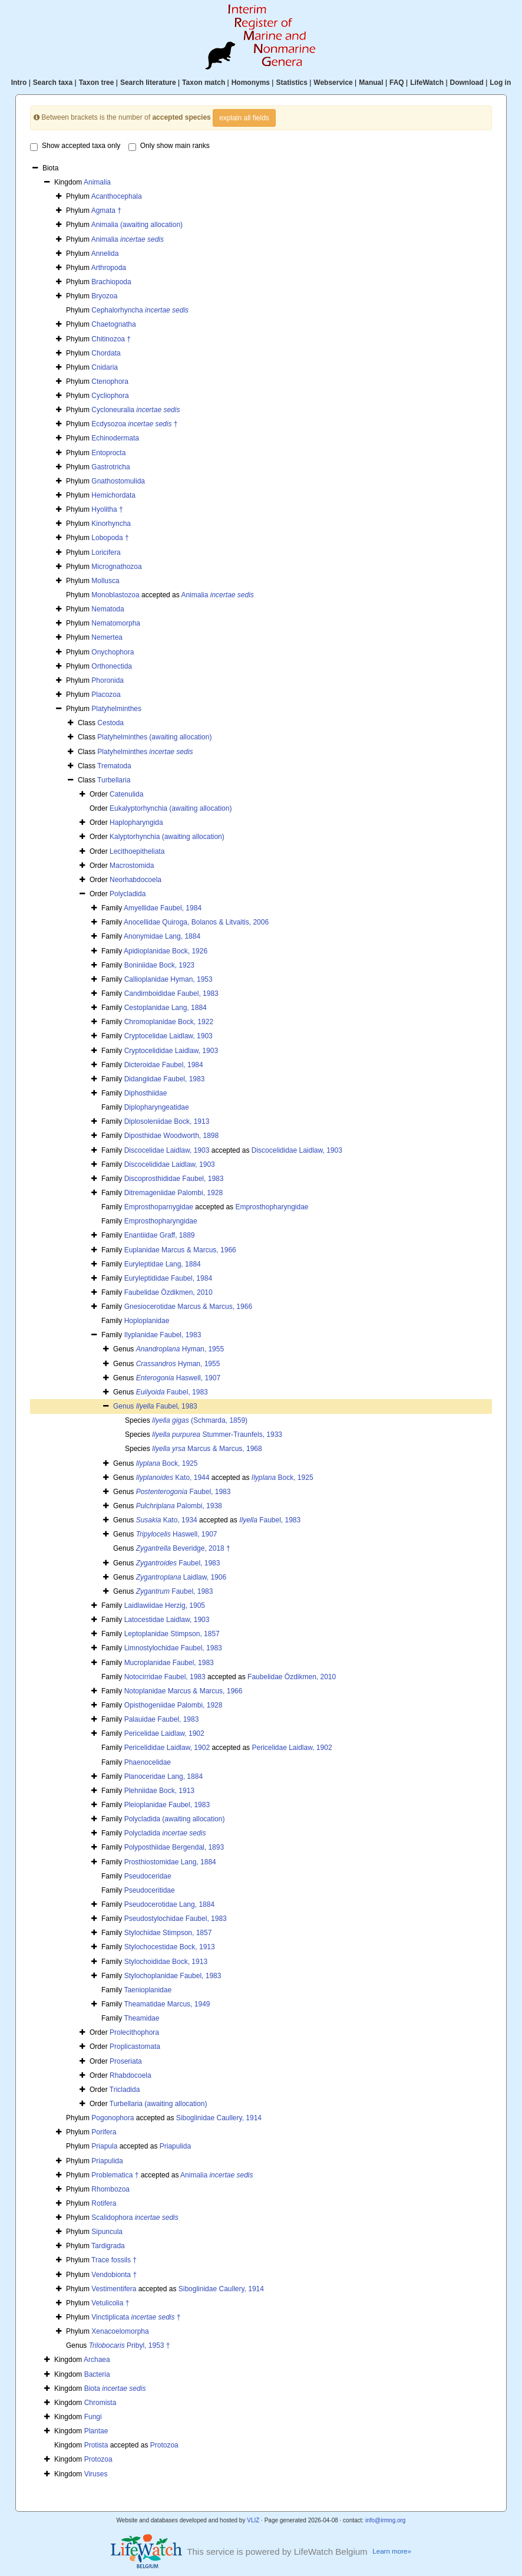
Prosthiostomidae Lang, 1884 (170, 1862)
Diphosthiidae (145, 1093)
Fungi (93, 2417)
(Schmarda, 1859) (199, 1420)
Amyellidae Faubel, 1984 (162, 908)
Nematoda (107, 609)
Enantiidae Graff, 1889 (159, 1235)
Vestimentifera (113, 2289)
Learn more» (391, 2551)
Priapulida (175, 2146)
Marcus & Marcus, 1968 (207, 1449)
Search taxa (52, 82)
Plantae (96, 2431)
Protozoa (164, 2445)
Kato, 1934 (166, 1520)
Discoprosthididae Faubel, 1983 (174, 1179)
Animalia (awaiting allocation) (137, 225)
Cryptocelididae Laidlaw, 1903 (171, 1051)
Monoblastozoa (115, 595)
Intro (19, 82)
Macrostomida (132, 865)
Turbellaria (113, 780)
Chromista (100, 2403)
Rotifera (103, 2203)
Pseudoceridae (147, 1876)
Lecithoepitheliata (137, 851)
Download (467, 82)
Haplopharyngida (136, 822)
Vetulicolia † (110, 2303)
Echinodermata (115, 438)
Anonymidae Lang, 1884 (162, 936)
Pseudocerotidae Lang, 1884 (169, 1904)
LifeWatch (427, 82)
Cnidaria (104, 367)
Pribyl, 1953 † (129, 2345)
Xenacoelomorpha (119, 2331)
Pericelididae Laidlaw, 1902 (167, 1747)
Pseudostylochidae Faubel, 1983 (175, 1918)
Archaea (97, 2359)
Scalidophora (134, 2217)
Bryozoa (104, 296)
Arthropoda (108, 268)
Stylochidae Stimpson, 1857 (168, 1933)
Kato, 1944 (173, 1477)
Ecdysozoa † (134, 424)
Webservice (333, 82)
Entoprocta (108, 453)
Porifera (103, 2132)
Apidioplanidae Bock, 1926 (165, 951)
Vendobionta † (114, 2275)
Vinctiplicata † (135, 2317)
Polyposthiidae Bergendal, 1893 (174, 1847)
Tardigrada (108, 2246)
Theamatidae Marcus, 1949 (167, 2004)
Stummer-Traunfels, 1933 (217, 1434)
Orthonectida (111, 666)
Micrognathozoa (116, 566)
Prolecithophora (134, 2032)
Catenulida (126, 794)
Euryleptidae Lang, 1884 (162, 1264)
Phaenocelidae (147, 1762)
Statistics (291, 82)
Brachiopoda (111, 282)
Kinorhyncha (111, 523)
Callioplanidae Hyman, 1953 (168, 979)
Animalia (97, 182)
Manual (371, 82)
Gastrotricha (110, 467)
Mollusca (105, 581)
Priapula (104, 2146)
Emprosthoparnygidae (158, 1207)
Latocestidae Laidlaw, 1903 (167, 1620)
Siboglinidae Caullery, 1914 (219, 2118)
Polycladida (128, 894)
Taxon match (203, 82)
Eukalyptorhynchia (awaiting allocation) (171, 808)
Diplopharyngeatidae (156, 1107)
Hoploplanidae (147, 1321)
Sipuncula (107, 2232)
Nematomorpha (115, 623)
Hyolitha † (107, 509)
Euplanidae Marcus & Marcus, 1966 (180, 1250)
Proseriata (126, 2061)
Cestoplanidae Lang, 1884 (165, 1008)
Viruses (96, 2474)
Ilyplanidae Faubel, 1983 (162, 1335)
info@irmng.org (385, 2520)
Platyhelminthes (116, 709)
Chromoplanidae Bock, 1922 (168, 1022)
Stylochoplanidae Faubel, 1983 (173, 1976)
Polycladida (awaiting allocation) (174, 1819)
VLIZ (253, 2520)
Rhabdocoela (130, 2075)
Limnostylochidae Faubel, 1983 (173, 1648)
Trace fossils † (114, 2260)
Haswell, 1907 (178, 1378)
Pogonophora (112, 2118)
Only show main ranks (169, 146)
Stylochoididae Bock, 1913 (165, 1962)
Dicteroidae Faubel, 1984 (163, 1065)
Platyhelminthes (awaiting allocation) (154, 737)
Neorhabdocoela (135, 880)
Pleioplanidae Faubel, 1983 (167, 1805)
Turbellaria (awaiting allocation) (158, 2104)
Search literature (148, 82)
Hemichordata (113, 495)
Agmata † (106, 210)
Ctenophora (109, 381)
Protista (96, 2445)
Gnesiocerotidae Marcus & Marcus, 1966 (188, 1306)
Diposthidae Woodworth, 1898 (171, 1135)
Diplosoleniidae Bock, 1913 (167, 1121)
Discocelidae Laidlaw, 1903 (167, 1150)
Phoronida (107, 680)
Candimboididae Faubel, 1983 (171, 993)
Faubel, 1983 (172, 1392)
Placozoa (105, 694)
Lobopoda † (109, 538)
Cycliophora (109, 396)
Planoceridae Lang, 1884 (163, 1776)
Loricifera (105, 552)
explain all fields (244, 118)
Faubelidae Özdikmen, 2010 (168, 1292)
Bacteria (97, 2374)
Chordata (105, 353)
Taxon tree (96, 82)
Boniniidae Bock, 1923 (159, 965)
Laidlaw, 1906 (181, 1577)
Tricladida (125, 2089)
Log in (500, 82)
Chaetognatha (113, 324)
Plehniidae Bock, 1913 (159, 1791)
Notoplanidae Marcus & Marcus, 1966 (183, 1691)
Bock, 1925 (167, 1463)
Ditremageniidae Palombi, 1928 (173, 1193)
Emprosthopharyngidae (271, 1207)
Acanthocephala (116, 196)
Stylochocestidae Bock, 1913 (169, 1947)
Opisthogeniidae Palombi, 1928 (173, 1705)
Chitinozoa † (111, 339)
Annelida (105, 253)
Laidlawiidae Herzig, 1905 (164, 1605)
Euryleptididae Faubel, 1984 (168, 1278)
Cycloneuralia (135, 410)
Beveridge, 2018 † (183, 1548)
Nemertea (107, 637)
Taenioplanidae (147, 1990)
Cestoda (110, 723)
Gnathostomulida (118, 481)
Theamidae (141, 2018)
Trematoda (114, 766)
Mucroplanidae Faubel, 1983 (169, 1663)
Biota (115, 2388)
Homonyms (251, 82)
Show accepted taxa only (75, 146)
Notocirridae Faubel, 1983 (165, 1677)
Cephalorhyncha (140, 310)
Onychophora (112, 652)
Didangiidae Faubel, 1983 (164, 1079)
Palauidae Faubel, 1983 (161, 1719)
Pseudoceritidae (149, 1890)
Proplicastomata (135, 2046)
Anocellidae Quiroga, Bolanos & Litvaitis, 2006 (196, 922)
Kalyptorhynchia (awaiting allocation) (167, 837)
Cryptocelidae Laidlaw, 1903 (168, 1036)
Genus (124, 1406)
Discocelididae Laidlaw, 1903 (297, 1150)
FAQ (396, 82)
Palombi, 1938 (179, 1506)
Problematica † (114, 2175)
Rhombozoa (110, 2189)
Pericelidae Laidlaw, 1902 (164, 1733)
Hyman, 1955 (180, 1349)
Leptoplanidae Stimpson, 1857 (172, 1634)
